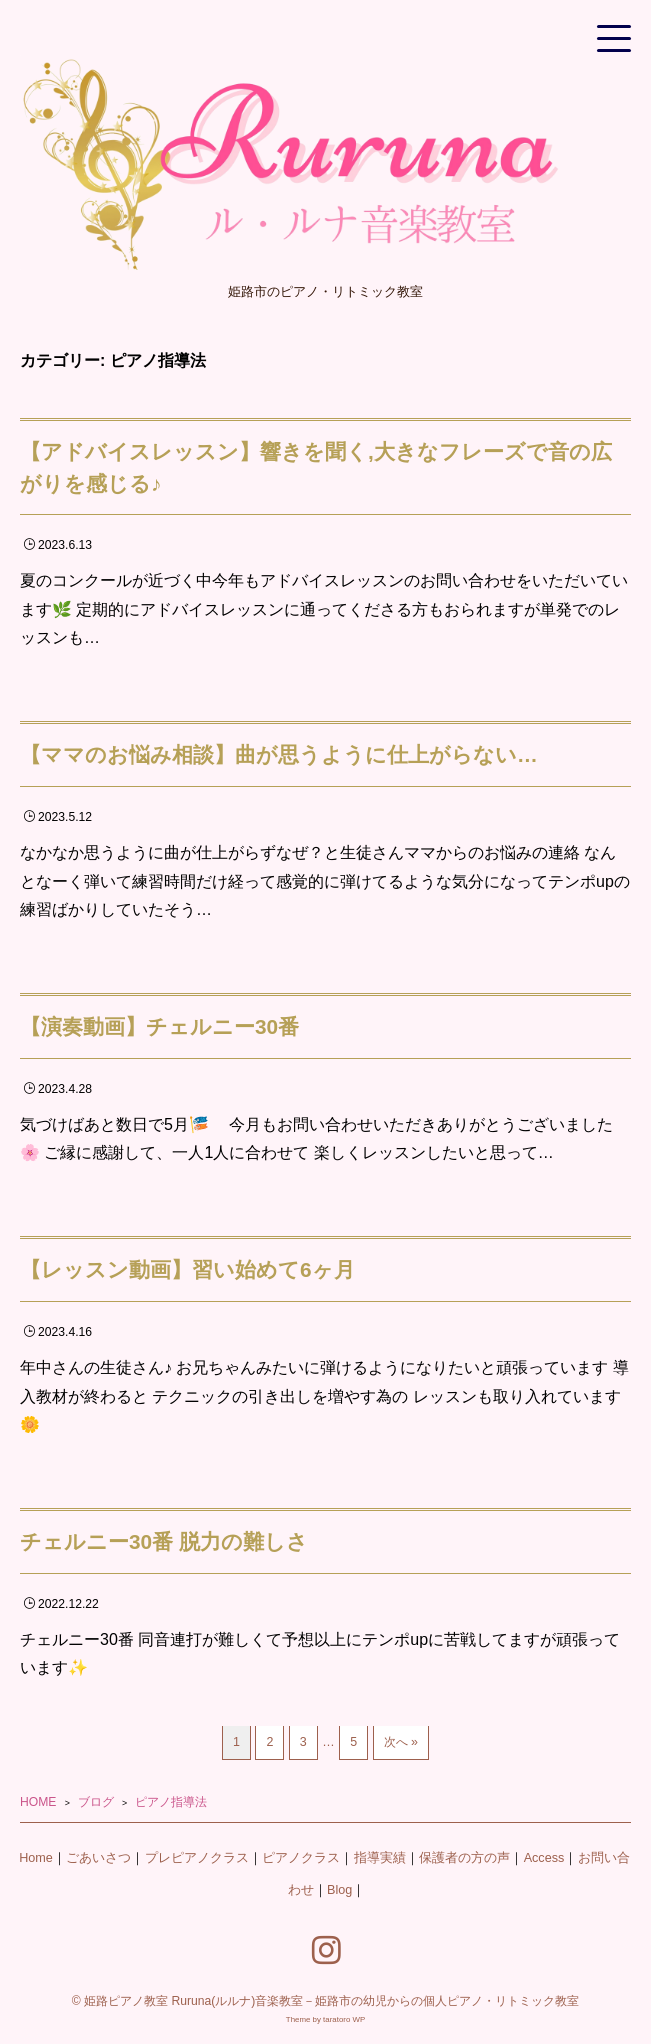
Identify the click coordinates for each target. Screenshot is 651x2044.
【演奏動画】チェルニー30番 (159, 1026)
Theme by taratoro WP (325, 2019)
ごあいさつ (98, 1858)
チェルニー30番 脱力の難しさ (164, 1541)
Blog (339, 1890)
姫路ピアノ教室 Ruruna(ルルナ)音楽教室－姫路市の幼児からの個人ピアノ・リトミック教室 (331, 2001)
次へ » (401, 1742)
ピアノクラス (301, 1858)
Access (544, 1858)
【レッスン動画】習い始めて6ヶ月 (187, 1269)
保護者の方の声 (464, 1858)
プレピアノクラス (197, 1858)
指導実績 (380, 1858)
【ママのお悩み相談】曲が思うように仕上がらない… (279, 754)
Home (36, 1858)
